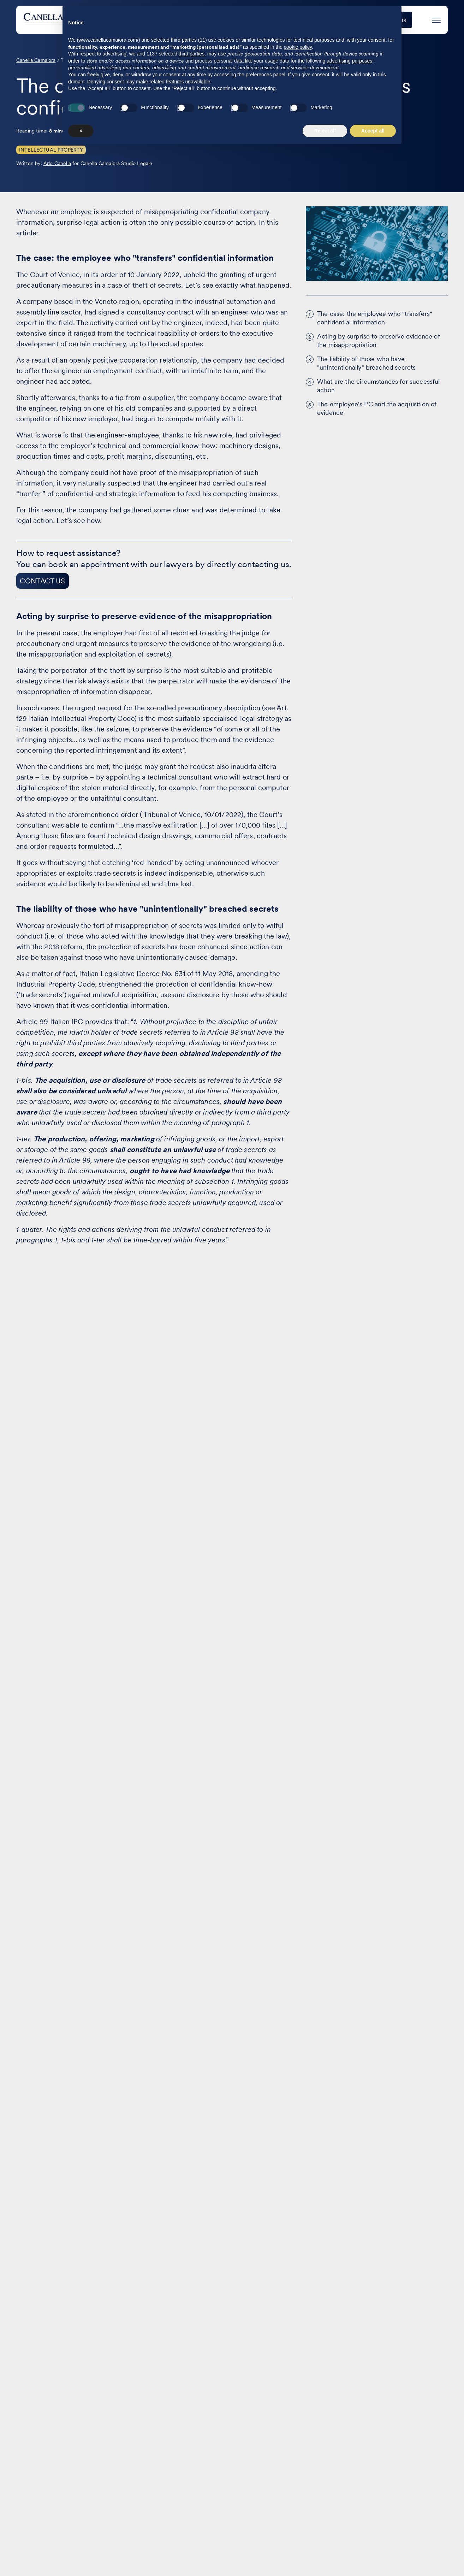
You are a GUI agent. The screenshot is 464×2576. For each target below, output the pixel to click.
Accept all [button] (373, 2556)
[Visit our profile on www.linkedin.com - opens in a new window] (24, 2542)
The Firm (337, 20)
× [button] (80, 2556)
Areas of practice (191, 20)
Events (298, 20)
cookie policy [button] (298, 2473)
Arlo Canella (57, 163)
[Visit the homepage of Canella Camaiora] (75, 20)
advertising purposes (349, 2486)
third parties (191, 2480)
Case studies (252, 20)
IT (444, 2370)
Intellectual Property (51, 150)
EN (429, 2370)
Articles (185, 2368)
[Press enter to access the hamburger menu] (436, 18)
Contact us (269, 2368)
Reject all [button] (324, 2556)
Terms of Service (420, 2549)
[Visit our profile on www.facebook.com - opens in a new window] (46, 2542)
